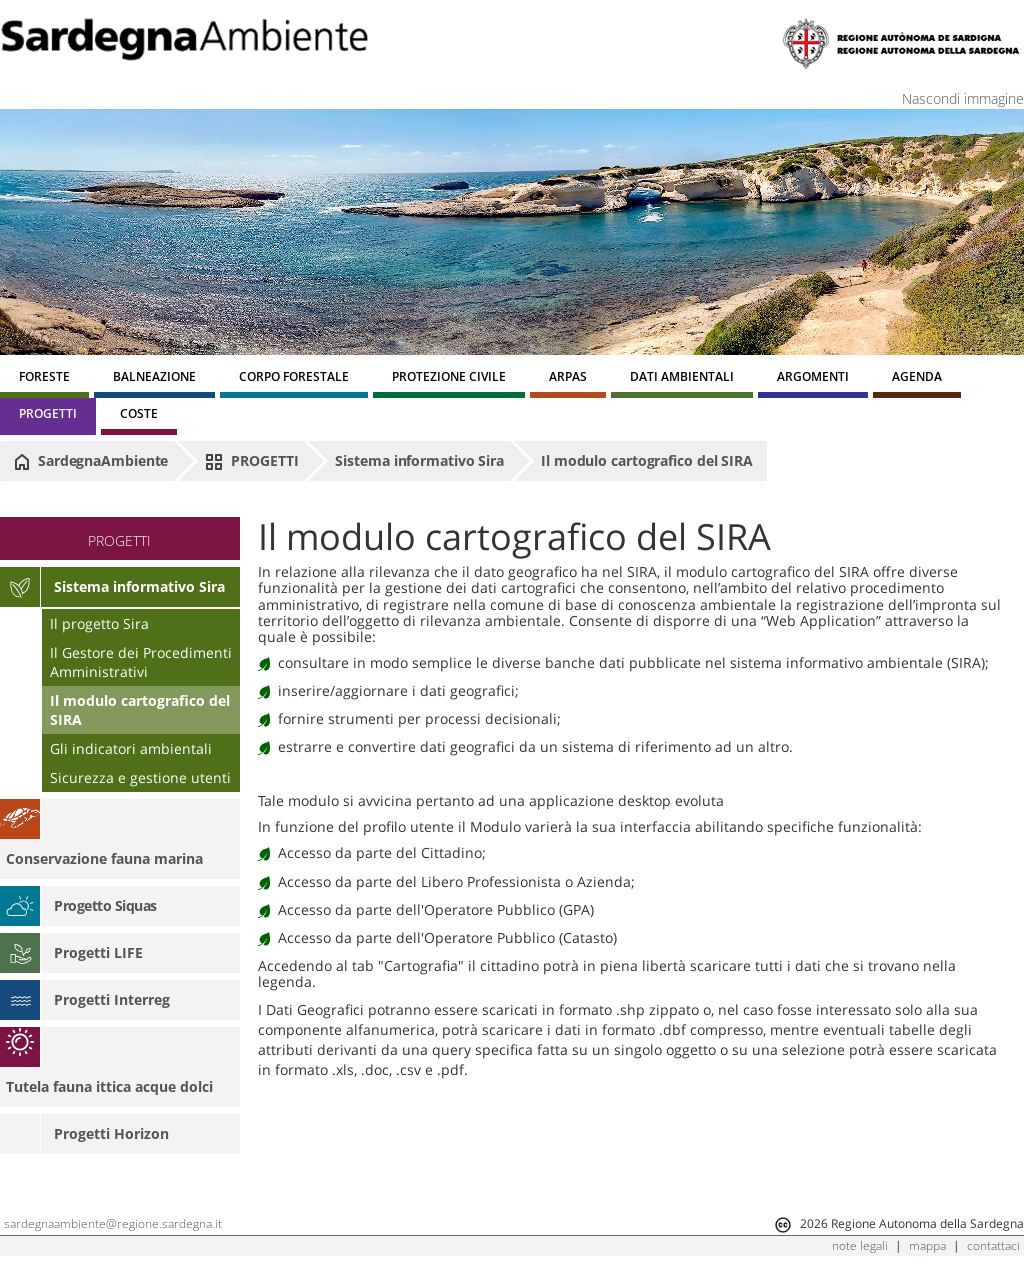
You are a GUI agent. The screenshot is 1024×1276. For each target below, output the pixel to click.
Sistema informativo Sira (419, 460)
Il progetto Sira (99, 623)
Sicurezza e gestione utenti (140, 777)
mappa (927, 1245)
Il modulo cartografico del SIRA (647, 460)
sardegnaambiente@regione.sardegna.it (113, 1223)
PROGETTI (251, 461)
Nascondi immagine (963, 98)
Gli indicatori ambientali (131, 748)
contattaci (993, 1245)
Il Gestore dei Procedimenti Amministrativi (141, 662)
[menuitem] (44, 379)
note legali (860, 1245)
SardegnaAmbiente (91, 461)
